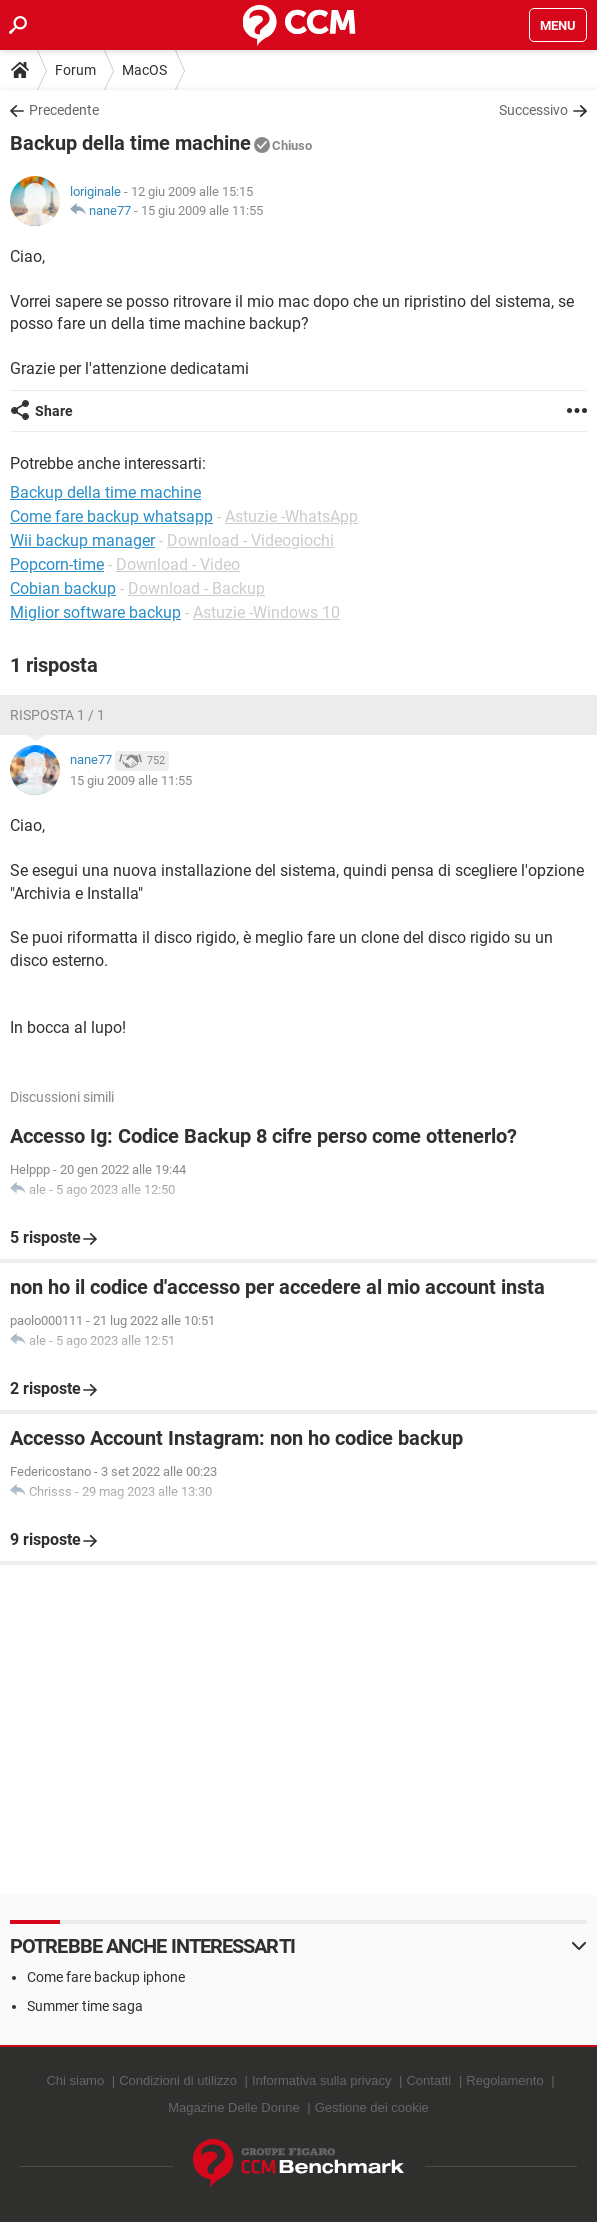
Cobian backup (63, 588)
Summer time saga (85, 2006)
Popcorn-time (57, 564)
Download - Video (178, 564)
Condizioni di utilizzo (178, 2080)
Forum (75, 70)
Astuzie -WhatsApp (291, 516)
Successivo (533, 110)
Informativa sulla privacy (321, 2080)
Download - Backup (196, 588)
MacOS (144, 70)
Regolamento (504, 2080)
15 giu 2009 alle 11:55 (202, 210)
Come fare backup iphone (106, 1977)
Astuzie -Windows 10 (266, 612)
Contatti (428, 2080)
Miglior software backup (95, 612)
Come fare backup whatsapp (111, 516)
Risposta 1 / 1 (57, 715)
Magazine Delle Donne (234, 2107)
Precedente (64, 110)
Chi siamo (75, 2080)
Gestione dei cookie (372, 2107)
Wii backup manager (82, 540)
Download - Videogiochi (250, 540)
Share (54, 411)
